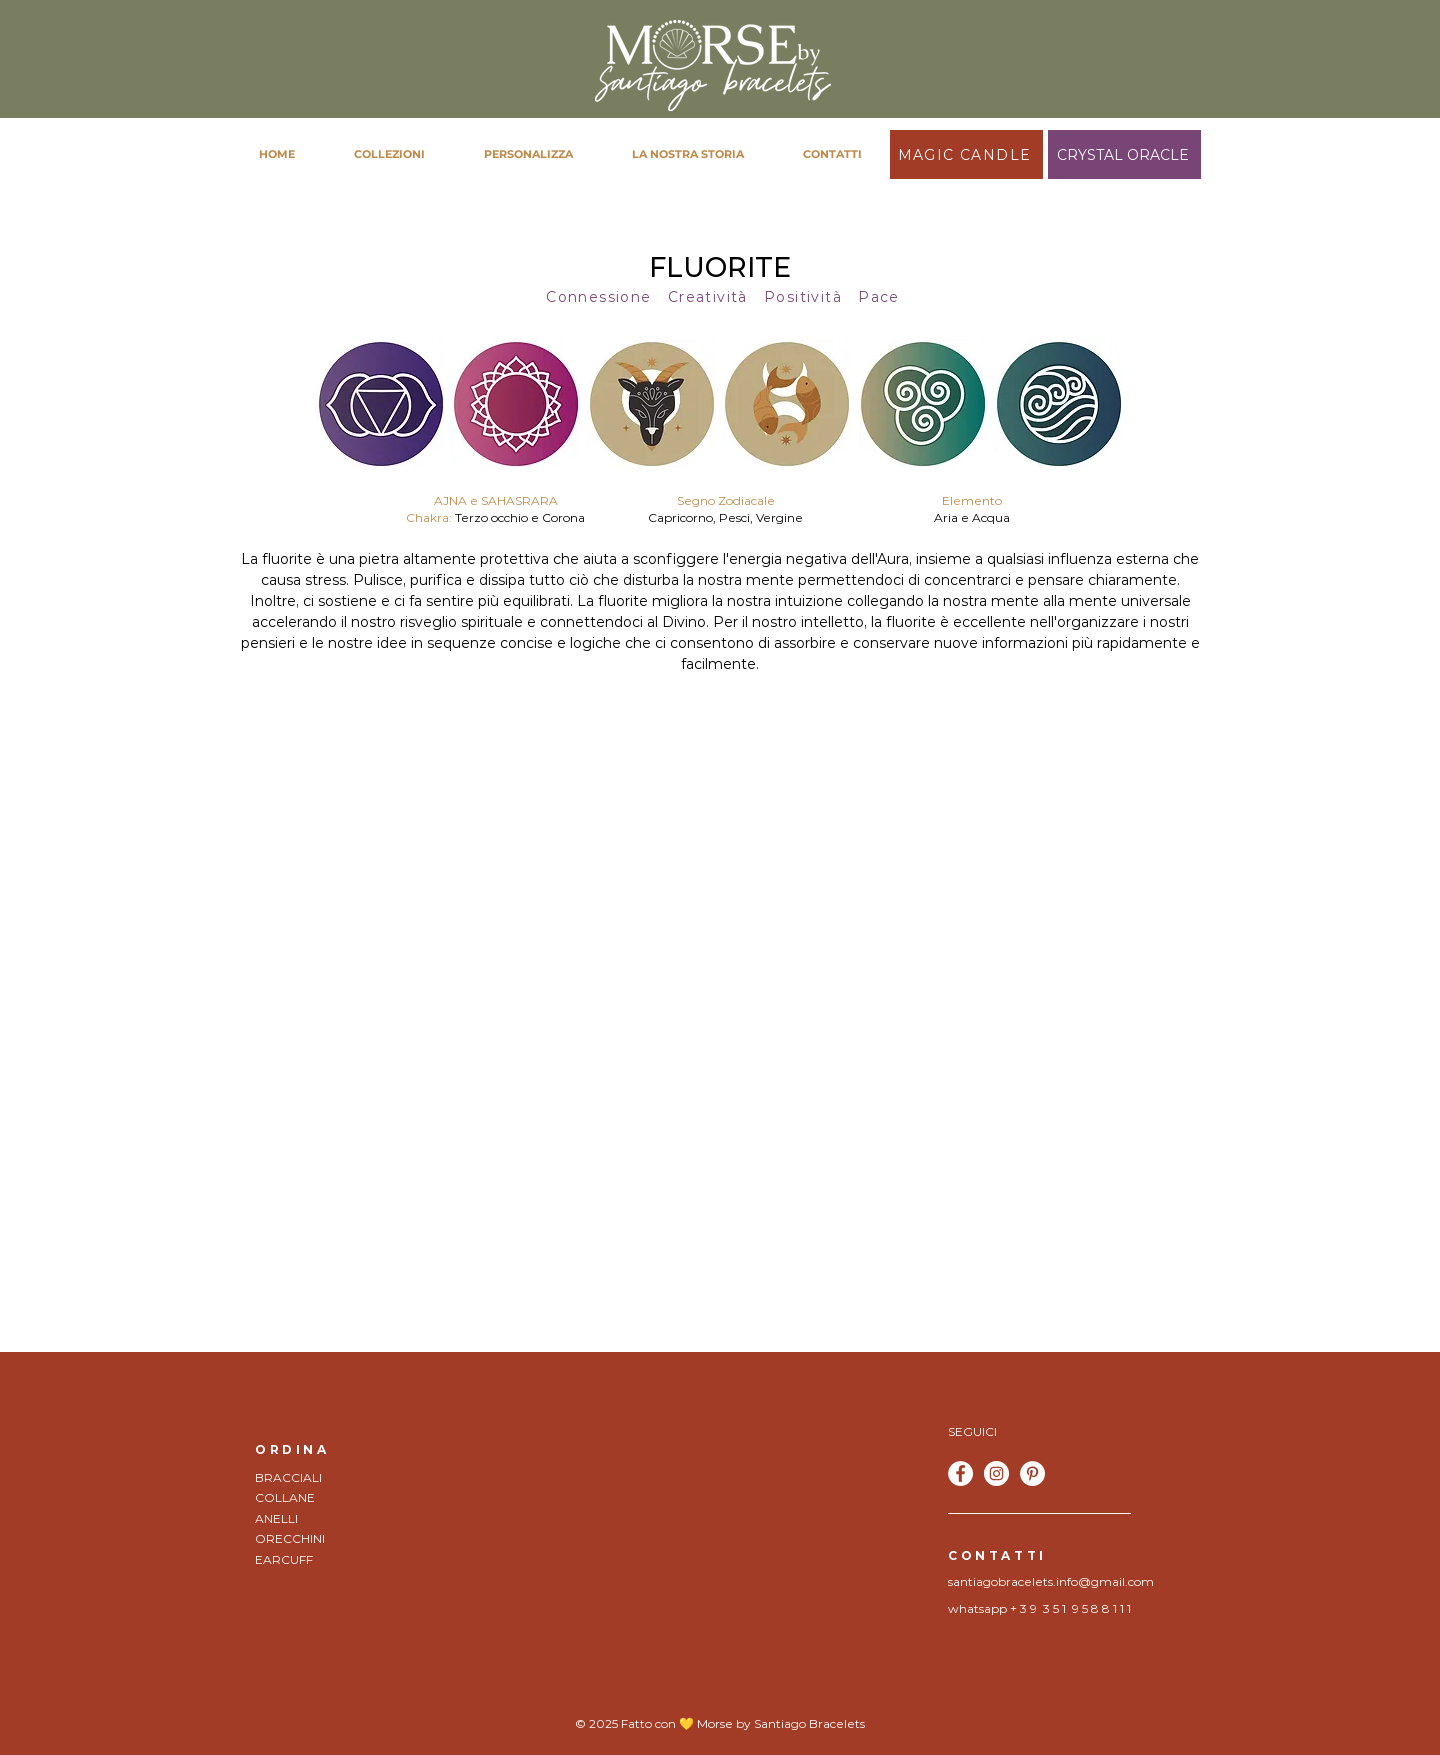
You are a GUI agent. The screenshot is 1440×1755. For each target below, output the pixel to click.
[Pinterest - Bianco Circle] (1032, 1473)
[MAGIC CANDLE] (966, 154)
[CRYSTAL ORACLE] (1124, 154)
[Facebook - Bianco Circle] (960, 1473)
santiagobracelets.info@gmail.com (1051, 1581)
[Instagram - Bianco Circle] (996, 1473)
